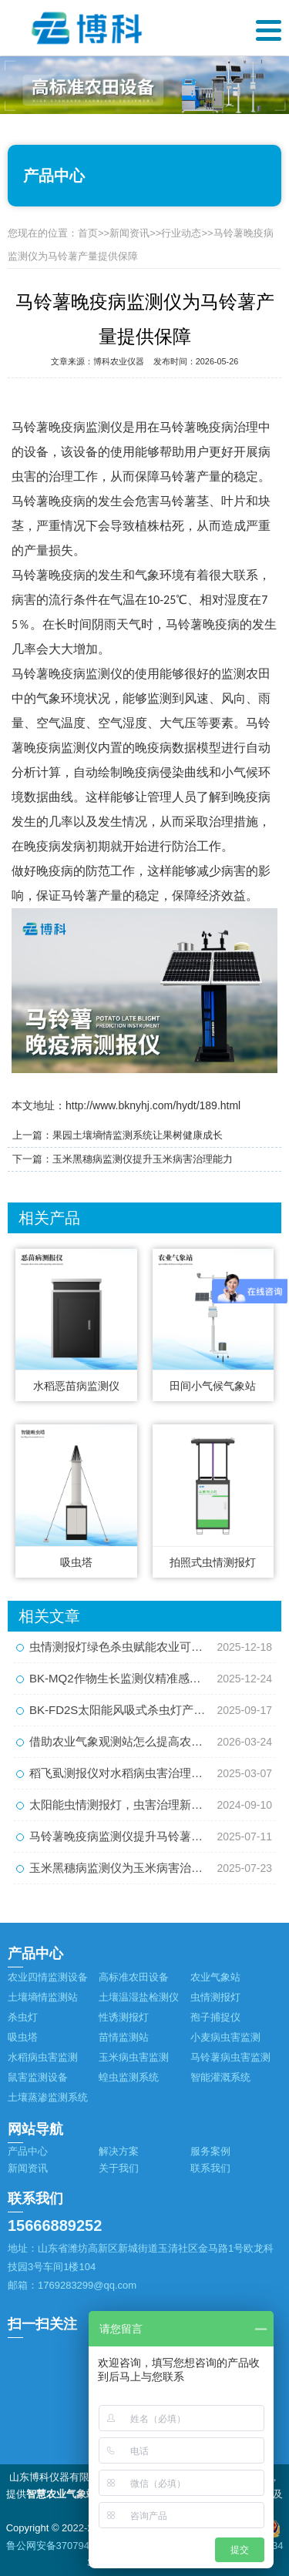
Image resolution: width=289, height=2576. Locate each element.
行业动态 (181, 233)
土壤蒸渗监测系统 (48, 2097)
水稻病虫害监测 (43, 2057)
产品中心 (28, 2151)
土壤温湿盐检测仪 (139, 1997)
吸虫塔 (23, 2037)
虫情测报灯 (215, 1997)
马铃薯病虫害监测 (230, 2057)
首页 (88, 233)
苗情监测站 (124, 2037)
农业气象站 (215, 1977)
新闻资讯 (129, 233)
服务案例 (210, 2151)
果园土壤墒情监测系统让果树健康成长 (137, 1135)
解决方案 (119, 2151)
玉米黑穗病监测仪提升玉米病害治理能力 (142, 1159)
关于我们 (119, 2168)
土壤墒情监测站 (43, 1997)
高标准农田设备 (134, 1977)
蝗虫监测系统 (129, 2077)
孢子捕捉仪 (215, 2017)
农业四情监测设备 (48, 1977)
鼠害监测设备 (38, 2077)
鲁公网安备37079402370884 (70, 2545)
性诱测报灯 (124, 2017)
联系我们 (210, 2168)
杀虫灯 (23, 2017)
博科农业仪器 (118, 361)
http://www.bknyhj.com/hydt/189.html (153, 1105)
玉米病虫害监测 (134, 2057)
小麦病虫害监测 (225, 2037)
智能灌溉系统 (220, 2077)
